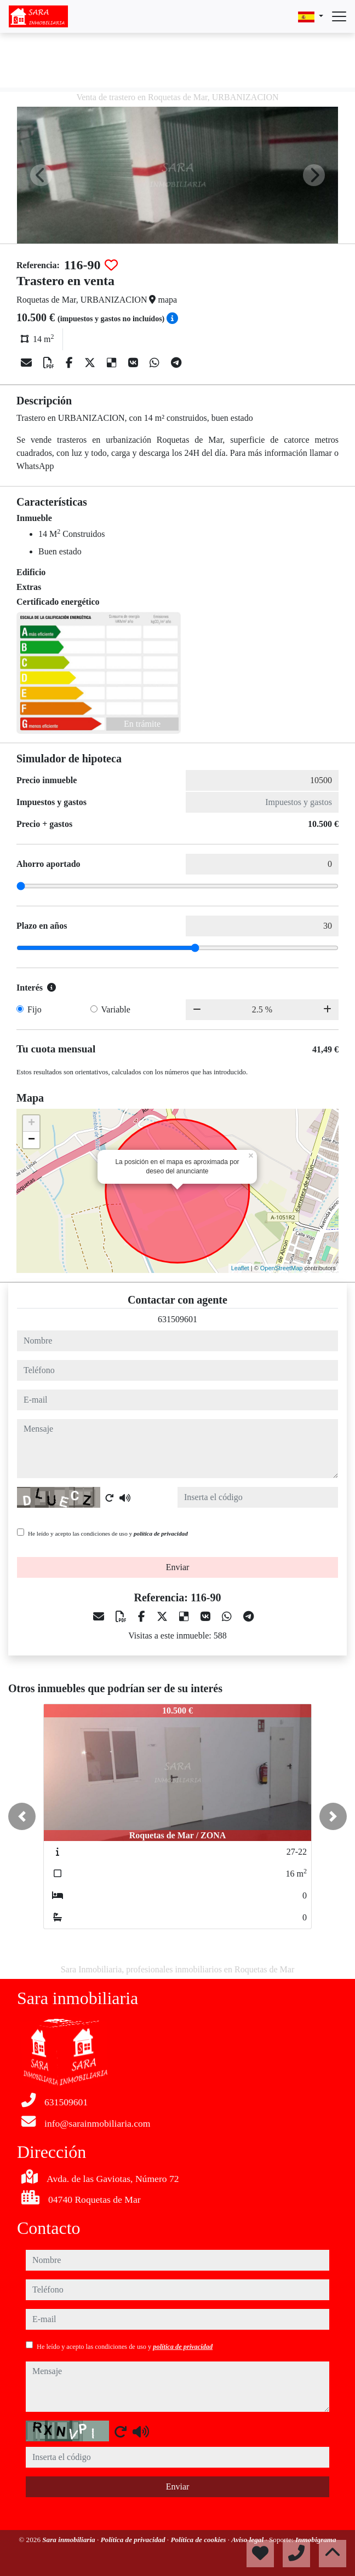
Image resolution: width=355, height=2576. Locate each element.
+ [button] (31, 1123)
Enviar (178, 1567)
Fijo (34, 1009)
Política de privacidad (134, 2540)
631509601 (177, 1319)
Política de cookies (198, 2540)
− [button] (31, 1140)
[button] (22, 1816)
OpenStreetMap (281, 1268)
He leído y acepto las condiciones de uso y (108, 1533)
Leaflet (240, 1268)
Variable (115, 1009)
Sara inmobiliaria (69, 2540)
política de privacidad (161, 1533)
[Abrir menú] (339, 16)
